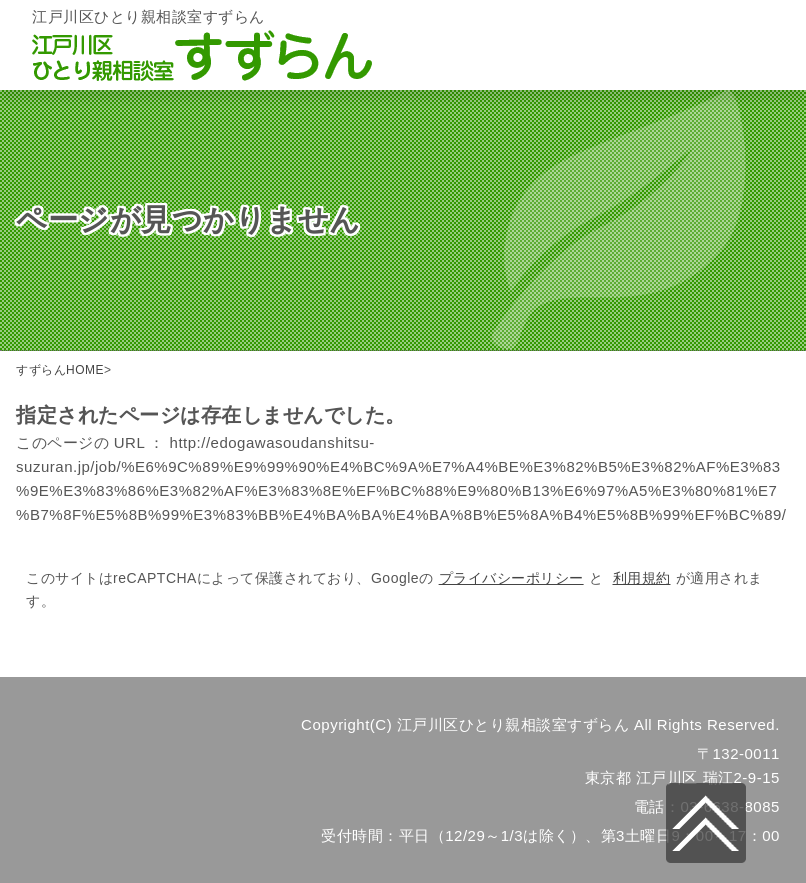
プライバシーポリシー (511, 578)
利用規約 (642, 578)
